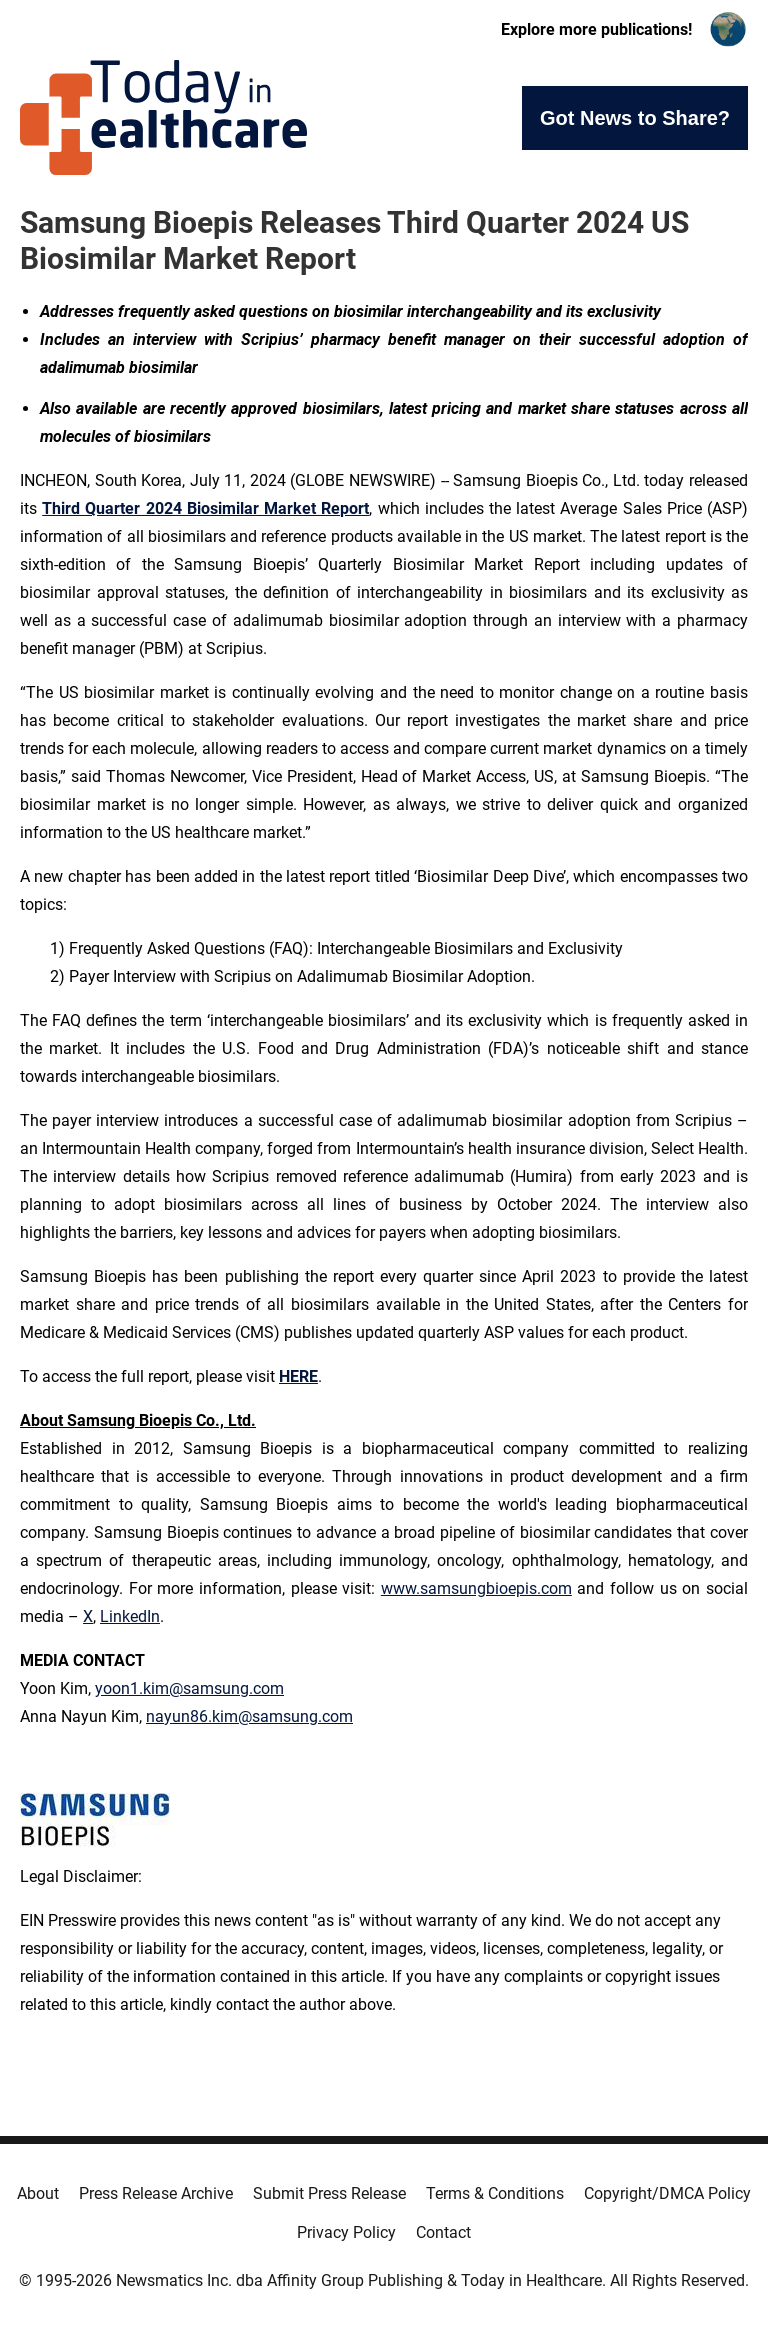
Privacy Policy (346, 2232)
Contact (443, 2232)
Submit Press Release (329, 2193)
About (38, 2193)
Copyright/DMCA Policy (667, 2193)
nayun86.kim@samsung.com (249, 1716)
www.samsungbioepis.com (476, 1588)
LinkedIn (130, 1616)
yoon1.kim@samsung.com (189, 1688)
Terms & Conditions (495, 2193)
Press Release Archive (156, 2193)
